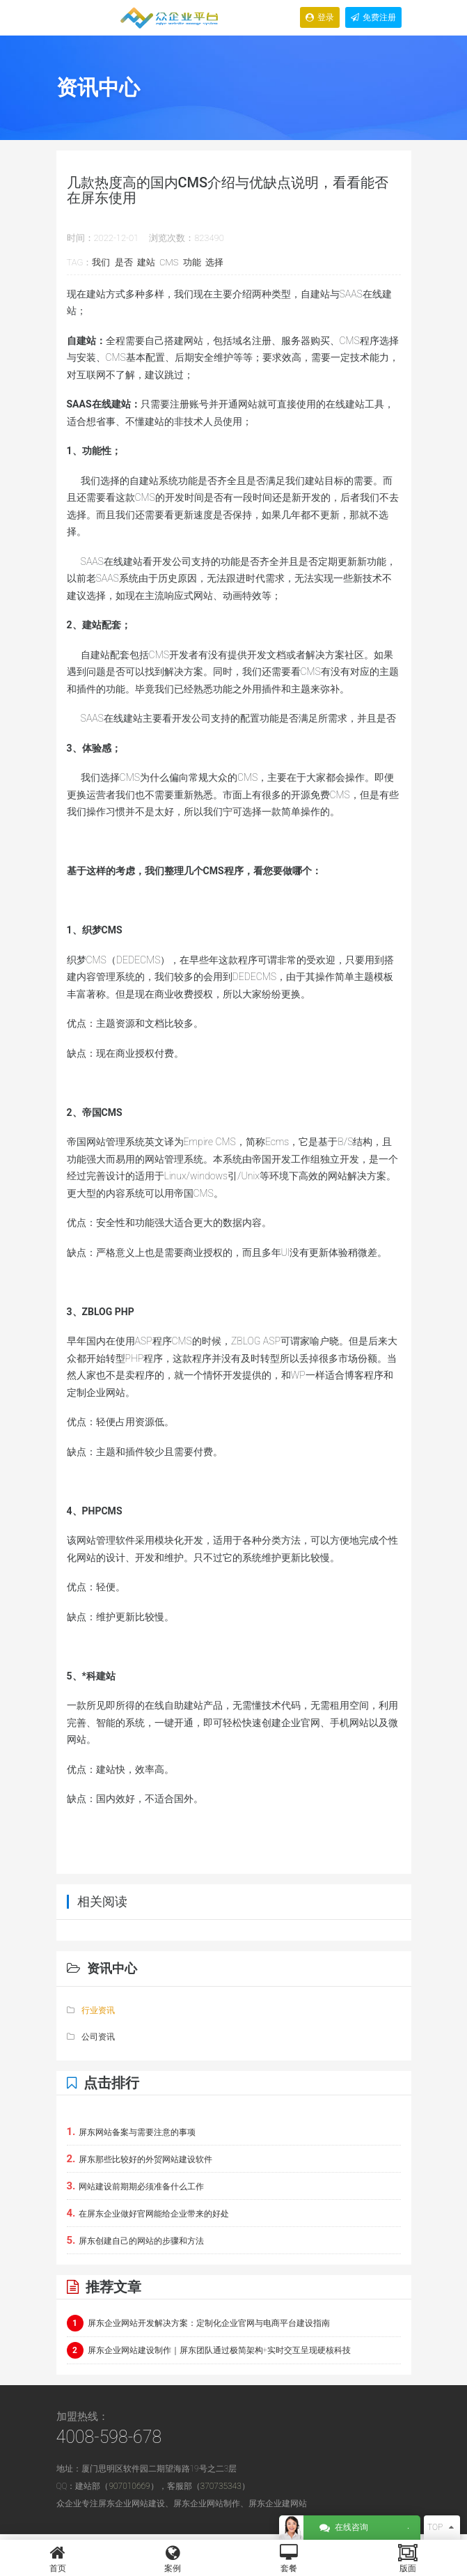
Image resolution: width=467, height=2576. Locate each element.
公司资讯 (91, 2037)
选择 (214, 262)
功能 (192, 262)
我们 (101, 262)
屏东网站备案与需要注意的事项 (131, 2131)
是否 (124, 262)
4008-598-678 (109, 2437)
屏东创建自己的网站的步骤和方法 (136, 2240)
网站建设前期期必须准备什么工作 (136, 2186)
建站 (146, 262)
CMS (168, 262)
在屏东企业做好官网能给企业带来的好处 (148, 2213)
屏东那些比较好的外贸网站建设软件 (140, 2158)
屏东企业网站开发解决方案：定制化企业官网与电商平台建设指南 (198, 2323)
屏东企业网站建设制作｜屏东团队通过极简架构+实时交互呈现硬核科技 (209, 2350)
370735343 (221, 2486)
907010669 (129, 2486)
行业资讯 (91, 2010)
